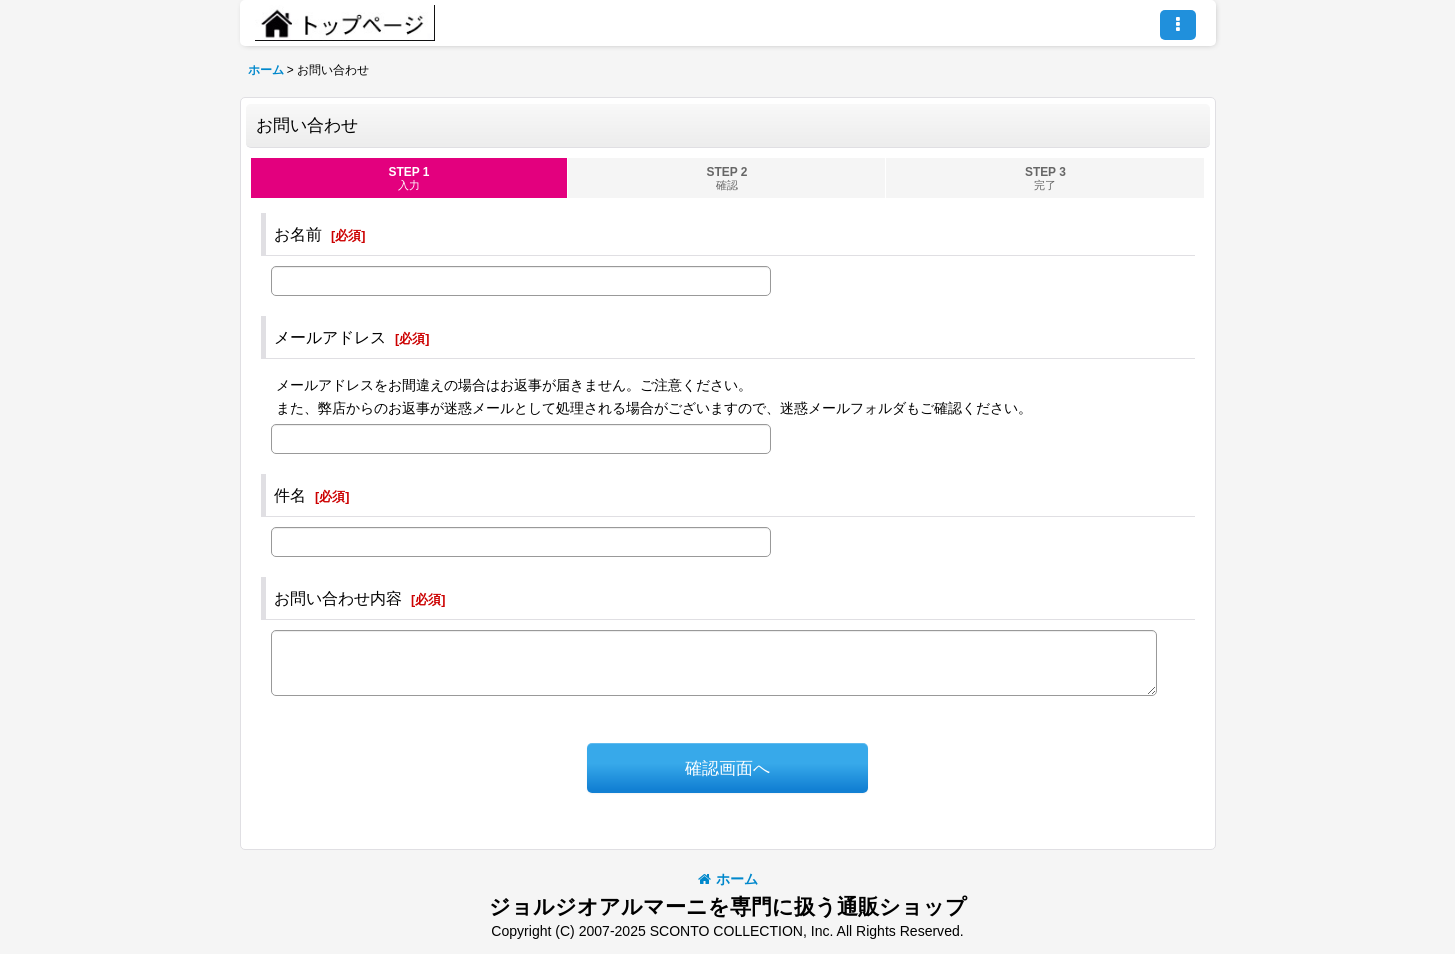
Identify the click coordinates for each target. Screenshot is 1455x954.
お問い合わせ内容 (338, 598)
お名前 (298, 234)
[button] (1178, 25)
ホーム (728, 879)
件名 (290, 495)
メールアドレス (330, 337)
